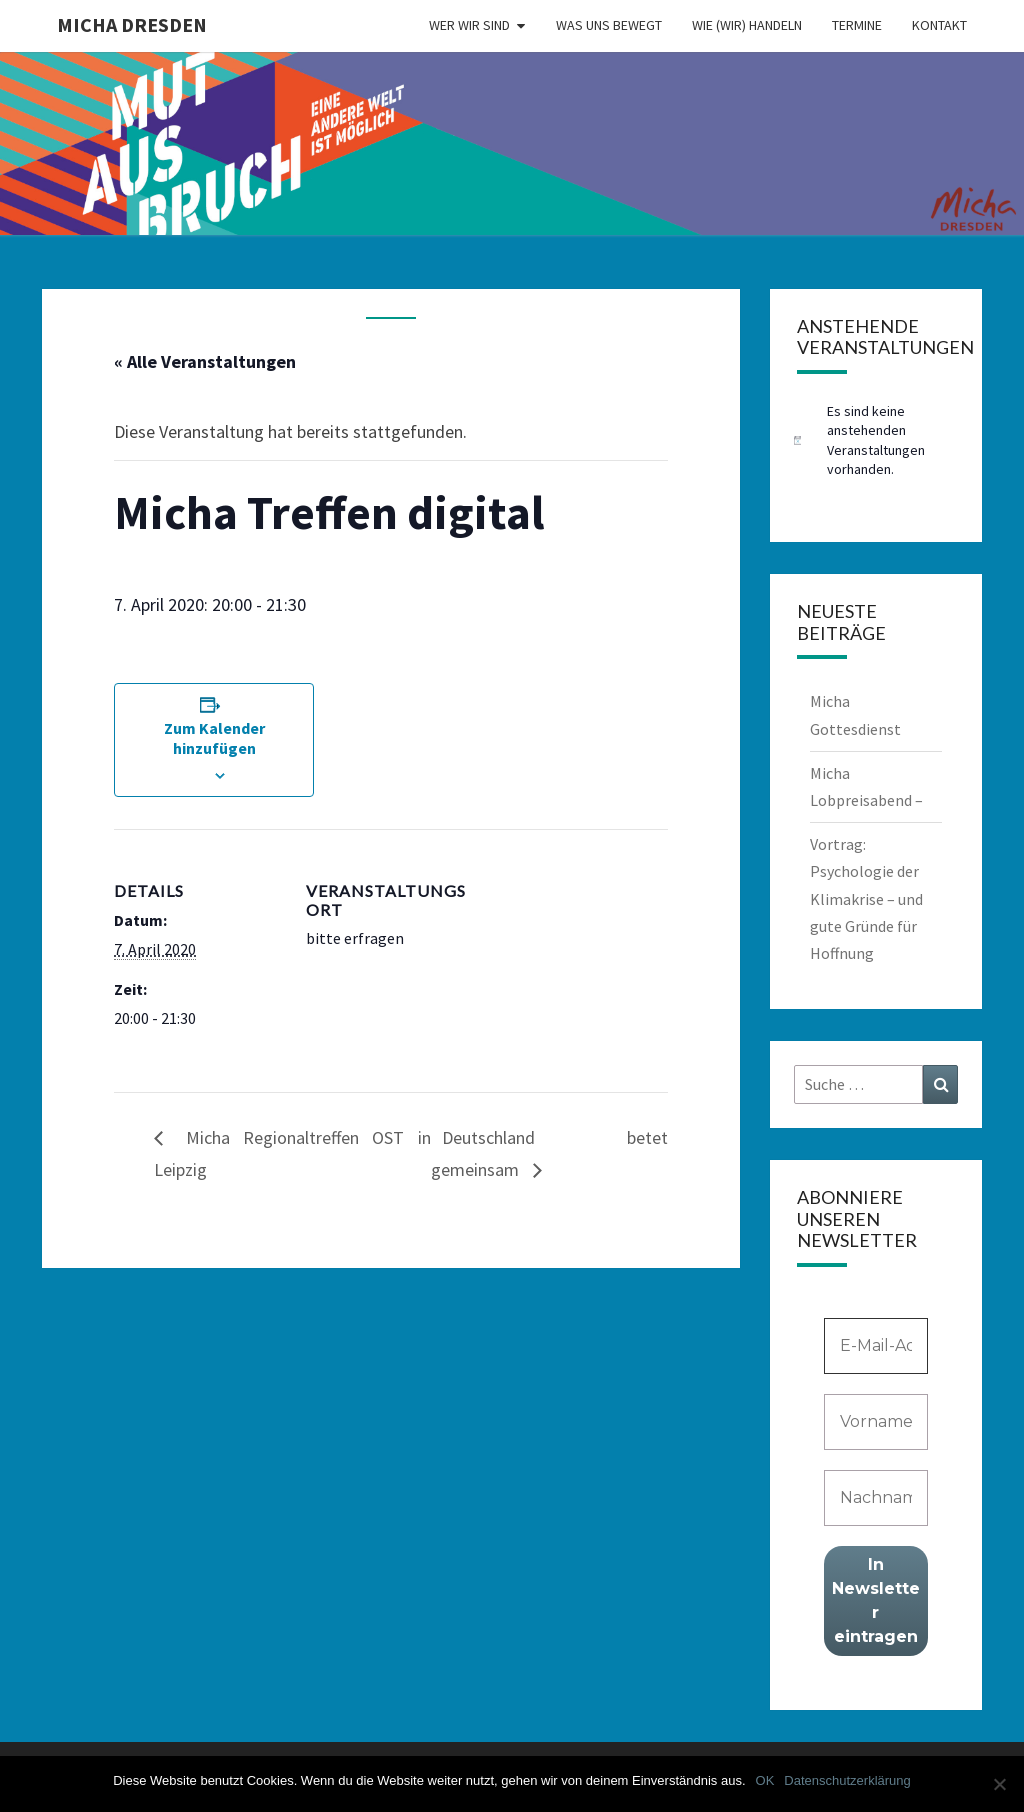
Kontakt (939, 25)
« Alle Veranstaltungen (205, 361)
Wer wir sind (469, 25)
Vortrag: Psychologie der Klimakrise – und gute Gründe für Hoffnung (866, 898)
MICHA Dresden (132, 24)
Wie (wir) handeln (747, 25)
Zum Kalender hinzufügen (214, 738)
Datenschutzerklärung (847, 1780)
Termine (857, 25)
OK (765, 1780)
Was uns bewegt (609, 25)
